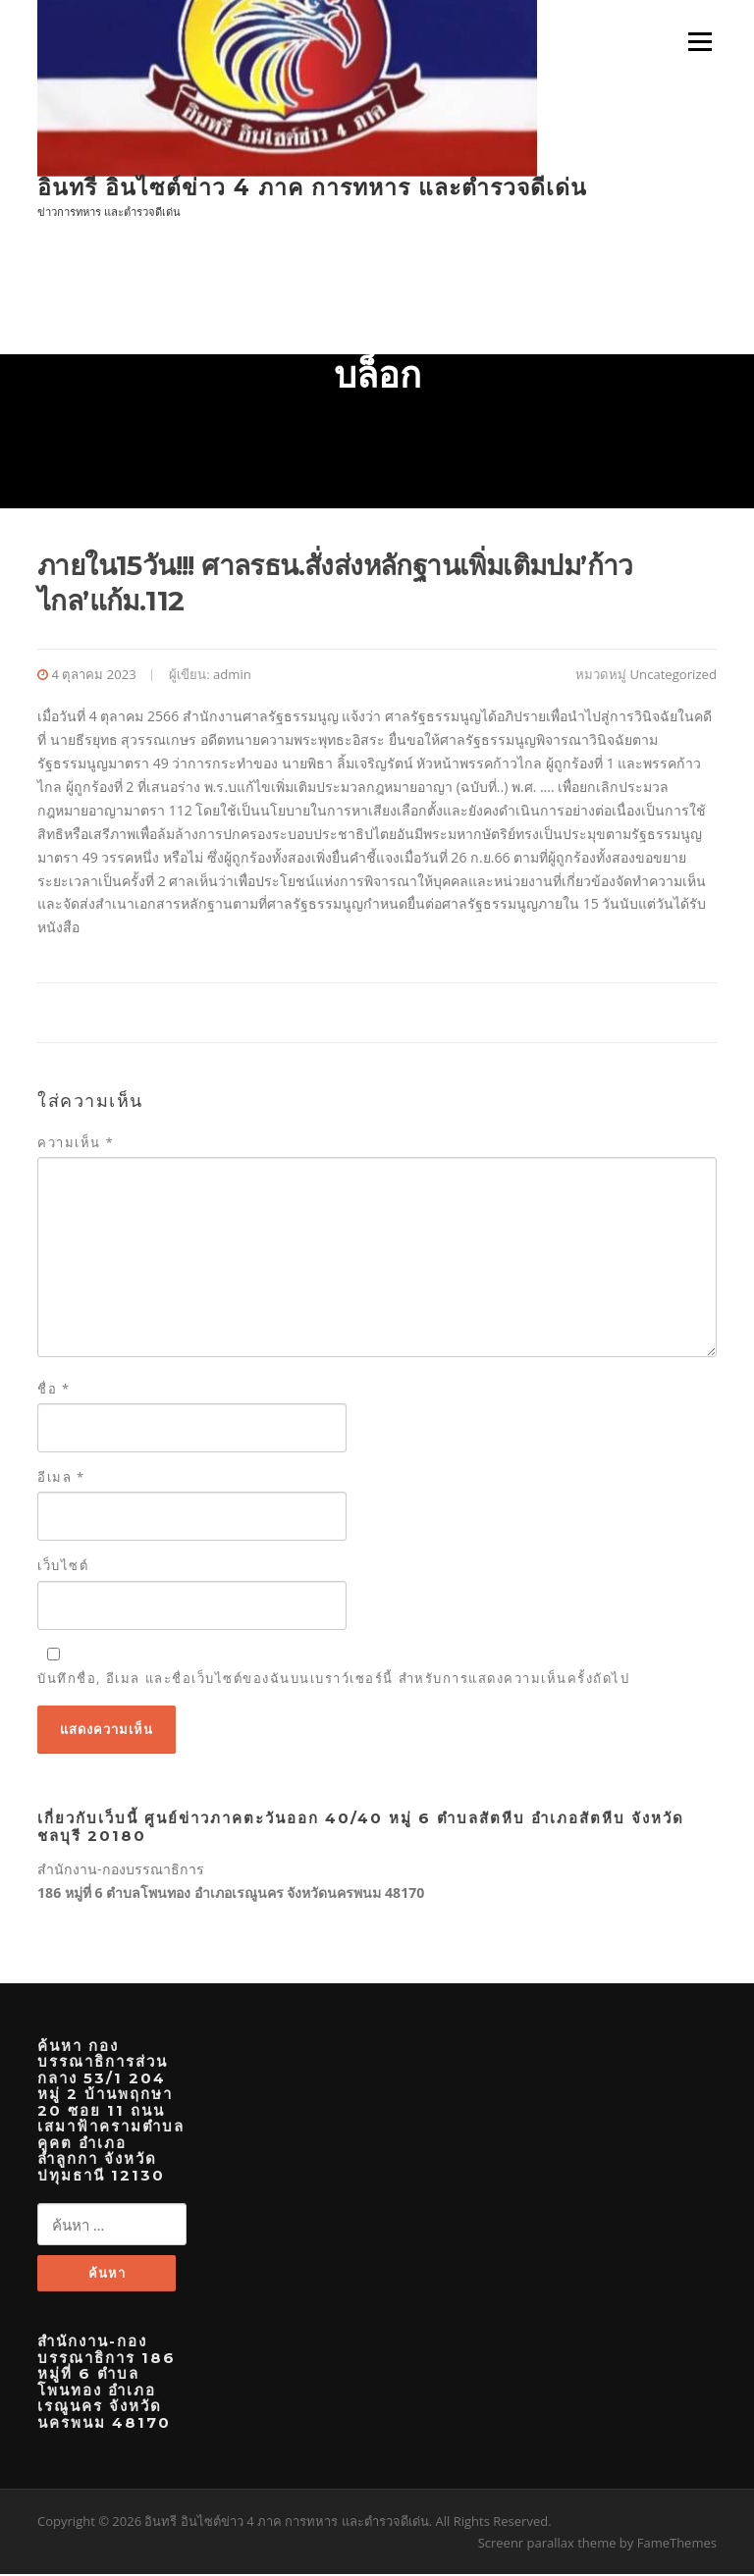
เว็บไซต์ (62, 1567)
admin (232, 675)
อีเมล (61, 1479)
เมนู (697, 41)
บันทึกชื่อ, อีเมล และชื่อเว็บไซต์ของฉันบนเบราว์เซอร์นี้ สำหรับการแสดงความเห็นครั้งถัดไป (333, 1679)
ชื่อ (54, 1390)
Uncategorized (673, 675)
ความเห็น (75, 1144)
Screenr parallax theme (547, 2544)
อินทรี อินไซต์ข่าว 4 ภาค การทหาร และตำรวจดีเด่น (312, 186)
